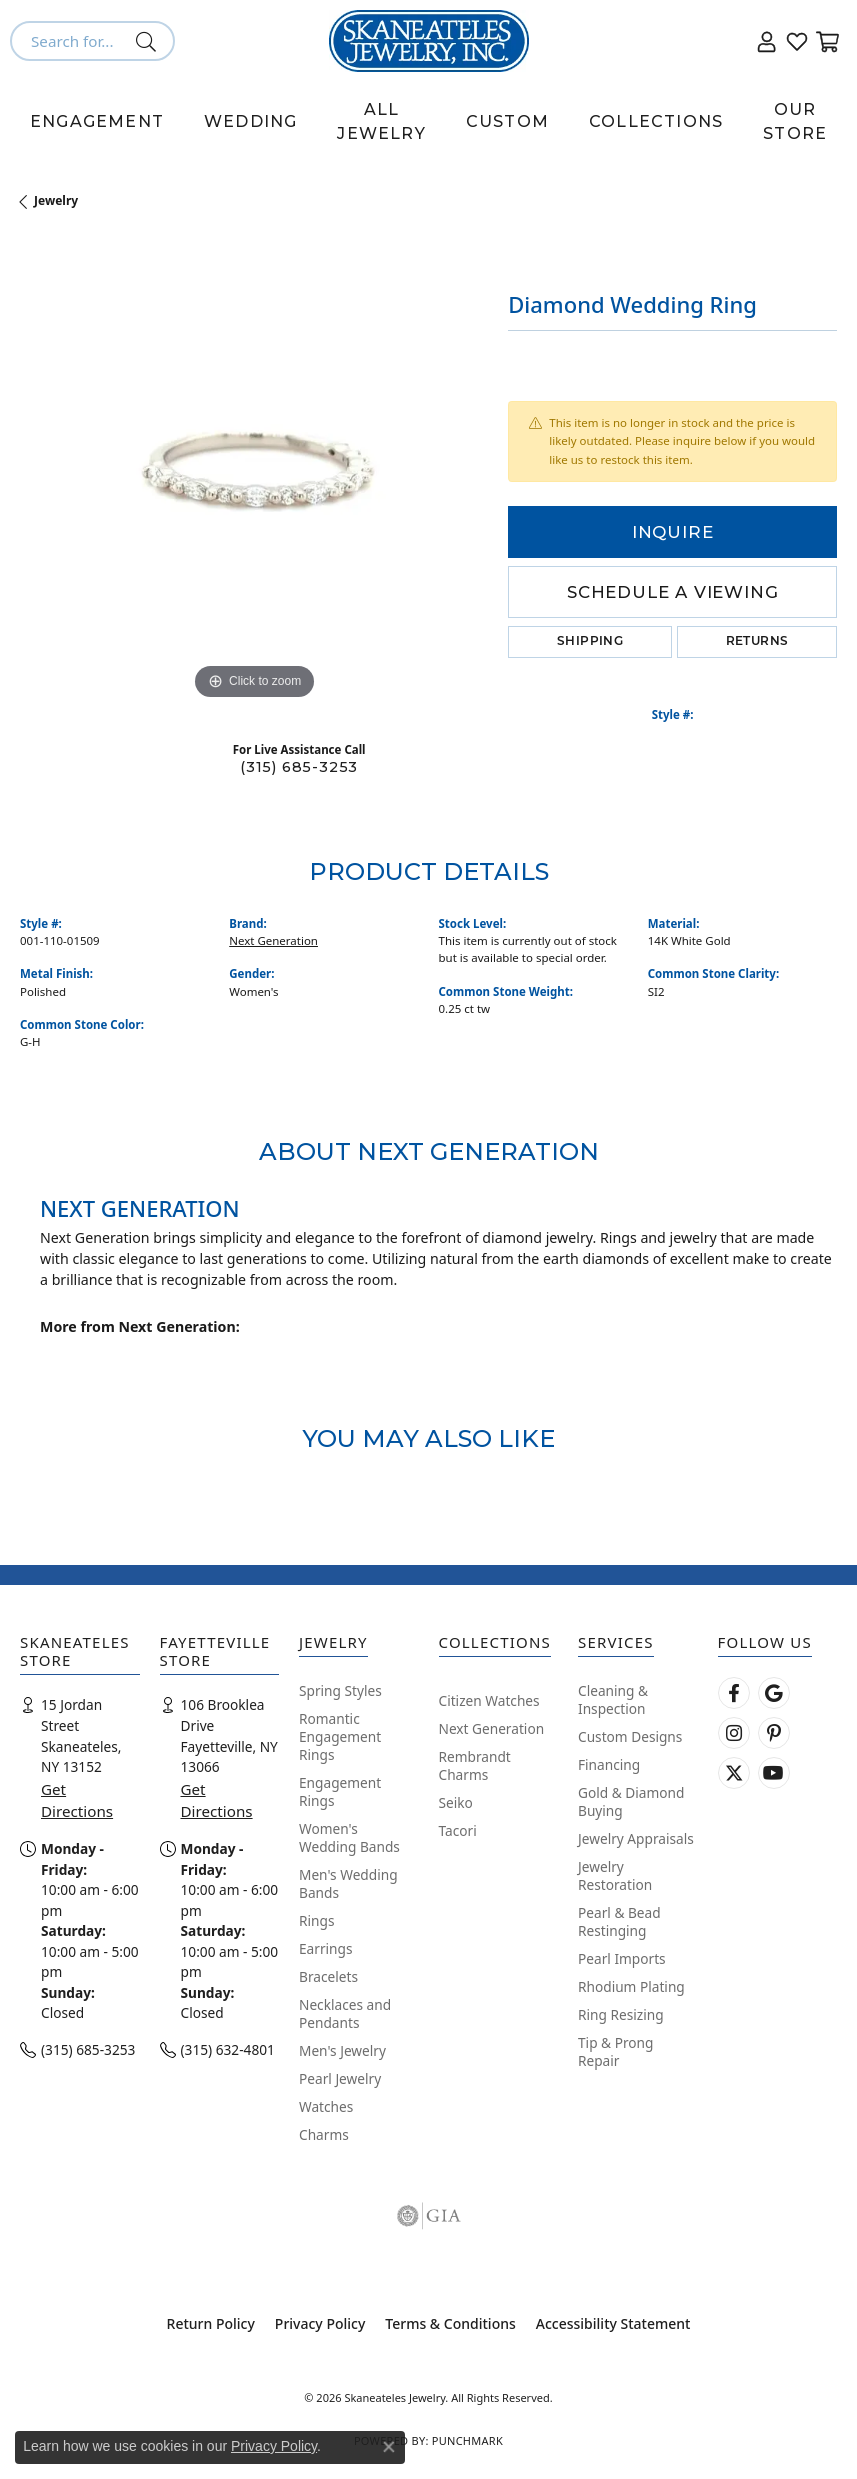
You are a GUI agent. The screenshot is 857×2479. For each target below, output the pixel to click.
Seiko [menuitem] (456, 1802)
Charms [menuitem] (324, 2134)
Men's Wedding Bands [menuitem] (348, 1883)
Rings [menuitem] (316, 1920)
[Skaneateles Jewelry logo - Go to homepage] (429, 41)
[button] (767, 41)
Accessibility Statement (613, 2323)
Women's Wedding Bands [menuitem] (349, 1837)
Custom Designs (630, 1736)
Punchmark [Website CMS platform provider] (467, 2440)
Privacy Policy (320, 2323)
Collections (656, 121)
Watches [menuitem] (326, 2106)
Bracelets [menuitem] (328, 1976)
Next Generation (273, 940)
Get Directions (77, 1800)
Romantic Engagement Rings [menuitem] (340, 1736)
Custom (507, 121)
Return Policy (211, 2323)
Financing (609, 1764)
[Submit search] (149, 41)
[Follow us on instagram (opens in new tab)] (734, 1733)
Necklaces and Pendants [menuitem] (345, 2013)
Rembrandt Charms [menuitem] (475, 1765)
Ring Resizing (621, 2014)
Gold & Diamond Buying (631, 1801)
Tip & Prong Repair (615, 2051)
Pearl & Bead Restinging (619, 1921)
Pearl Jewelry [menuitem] (340, 2078)
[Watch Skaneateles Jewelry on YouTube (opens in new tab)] (774, 1773)
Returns (757, 642)
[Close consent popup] (389, 2447)
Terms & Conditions (450, 2323)
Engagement (97, 121)
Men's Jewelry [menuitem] (342, 2050)
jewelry (56, 200)
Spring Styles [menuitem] (340, 1690)
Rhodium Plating (631, 1986)
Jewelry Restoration (615, 1875)
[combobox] (69, 41)
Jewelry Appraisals (636, 1838)
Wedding (250, 121)
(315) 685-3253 (299, 767)
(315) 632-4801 (228, 2049)
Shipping (590, 642)
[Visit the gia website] (429, 2216)
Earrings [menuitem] (326, 1948)
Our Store (795, 121)
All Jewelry (381, 121)
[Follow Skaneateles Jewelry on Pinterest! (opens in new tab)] (774, 1733)
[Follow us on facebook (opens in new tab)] (734, 1693)
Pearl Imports (622, 1958)
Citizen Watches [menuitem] (489, 1700)
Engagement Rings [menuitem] (340, 1791)
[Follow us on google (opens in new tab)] (774, 1693)
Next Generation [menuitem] (492, 1728)
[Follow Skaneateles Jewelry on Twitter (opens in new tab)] (734, 1773)
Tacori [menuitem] (458, 1830)
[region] (254, 471)
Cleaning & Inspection (613, 1699)
